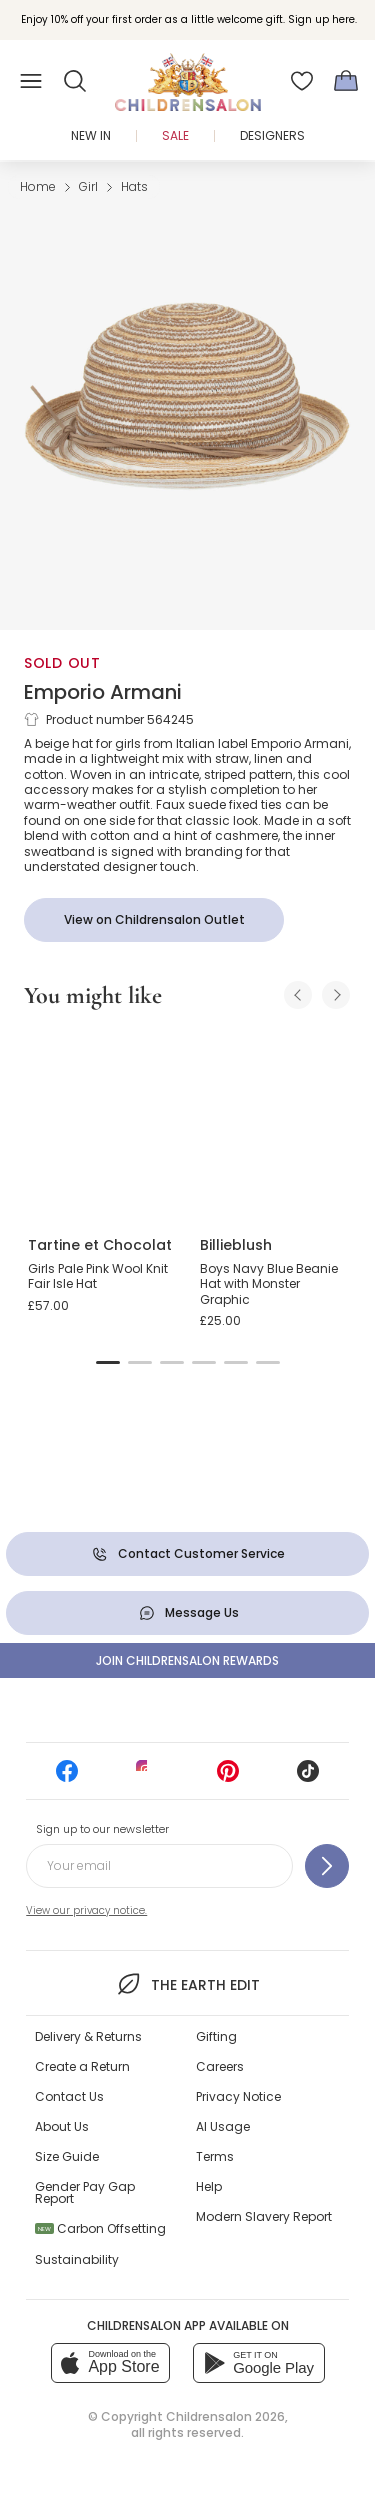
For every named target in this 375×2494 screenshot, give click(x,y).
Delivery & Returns (88, 2036)
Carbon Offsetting (100, 2228)
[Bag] (346, 81)
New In (91, 135)
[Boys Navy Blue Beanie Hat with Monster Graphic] (274, 1124)
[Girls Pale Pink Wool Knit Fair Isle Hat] (102, 1124)
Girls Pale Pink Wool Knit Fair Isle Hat (98, 1276)
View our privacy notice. (86, 1910)
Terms (215, 2156)
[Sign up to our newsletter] (327, 1866)
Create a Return (82, 2066)
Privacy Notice (238, 2096)
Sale (175, 135)
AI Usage (223, 2126)
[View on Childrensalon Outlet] (154, 920)
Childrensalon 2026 (225, 2416)
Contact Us (69, 2096)
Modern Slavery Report (264, 2216)
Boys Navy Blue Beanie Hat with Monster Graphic (269, 1284)
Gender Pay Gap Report (85, 2192)
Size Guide (67, 2156)
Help (209, 2186)
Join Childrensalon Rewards (187, 1660)
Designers (272, 135)
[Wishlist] (302, 81)
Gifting (216, 2036)
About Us (62, 2126)
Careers (220, 2066)
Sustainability (77, 2259)
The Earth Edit (187, 1984)
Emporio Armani (103, 692)
